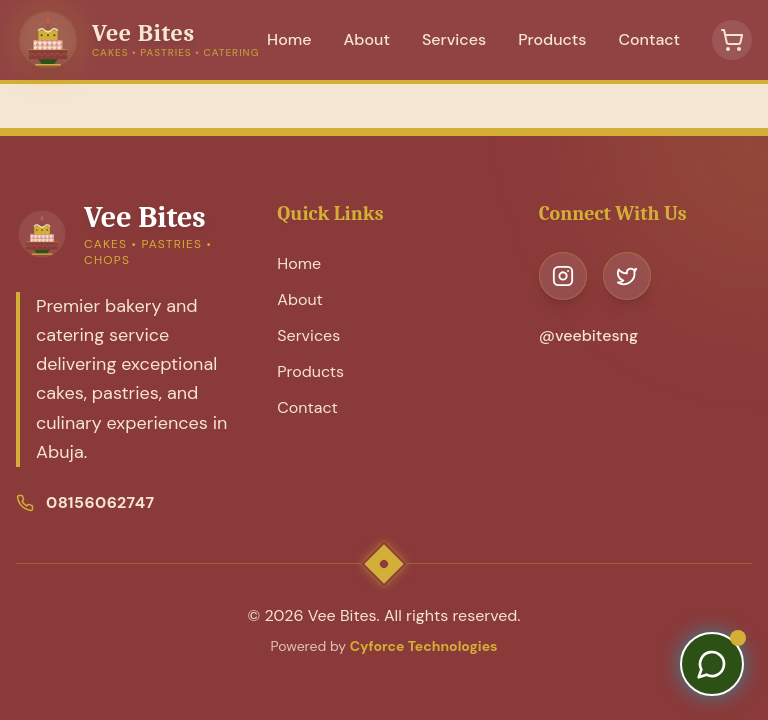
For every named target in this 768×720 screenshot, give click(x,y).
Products (552, 39)
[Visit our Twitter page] (627, 276)
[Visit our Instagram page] (563, 276)
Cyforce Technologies (424, 646)
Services (454, 39)
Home (289, 39)
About (367, 39)
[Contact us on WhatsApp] (712, 664)
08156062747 (100, 502)
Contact (649, 39)
